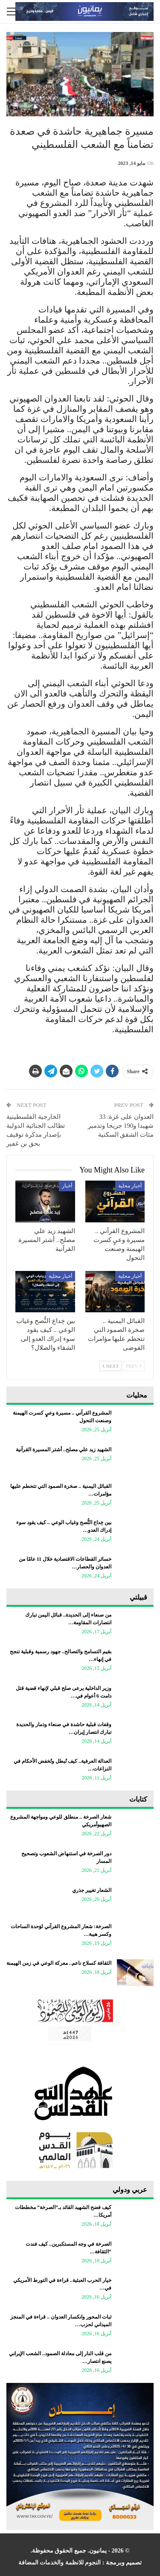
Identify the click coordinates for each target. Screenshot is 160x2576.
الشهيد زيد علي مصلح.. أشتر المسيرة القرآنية (63, 1450)
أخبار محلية (130, 1186)
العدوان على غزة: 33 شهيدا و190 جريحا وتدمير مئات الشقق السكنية (121, 1125)
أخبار (67, 1186)
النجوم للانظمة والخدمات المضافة (59, 2562)
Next (110, 1366)
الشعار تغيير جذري (91, 1890)
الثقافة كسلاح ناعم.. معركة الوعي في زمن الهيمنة (58, 1963)
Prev (134, 1366)
